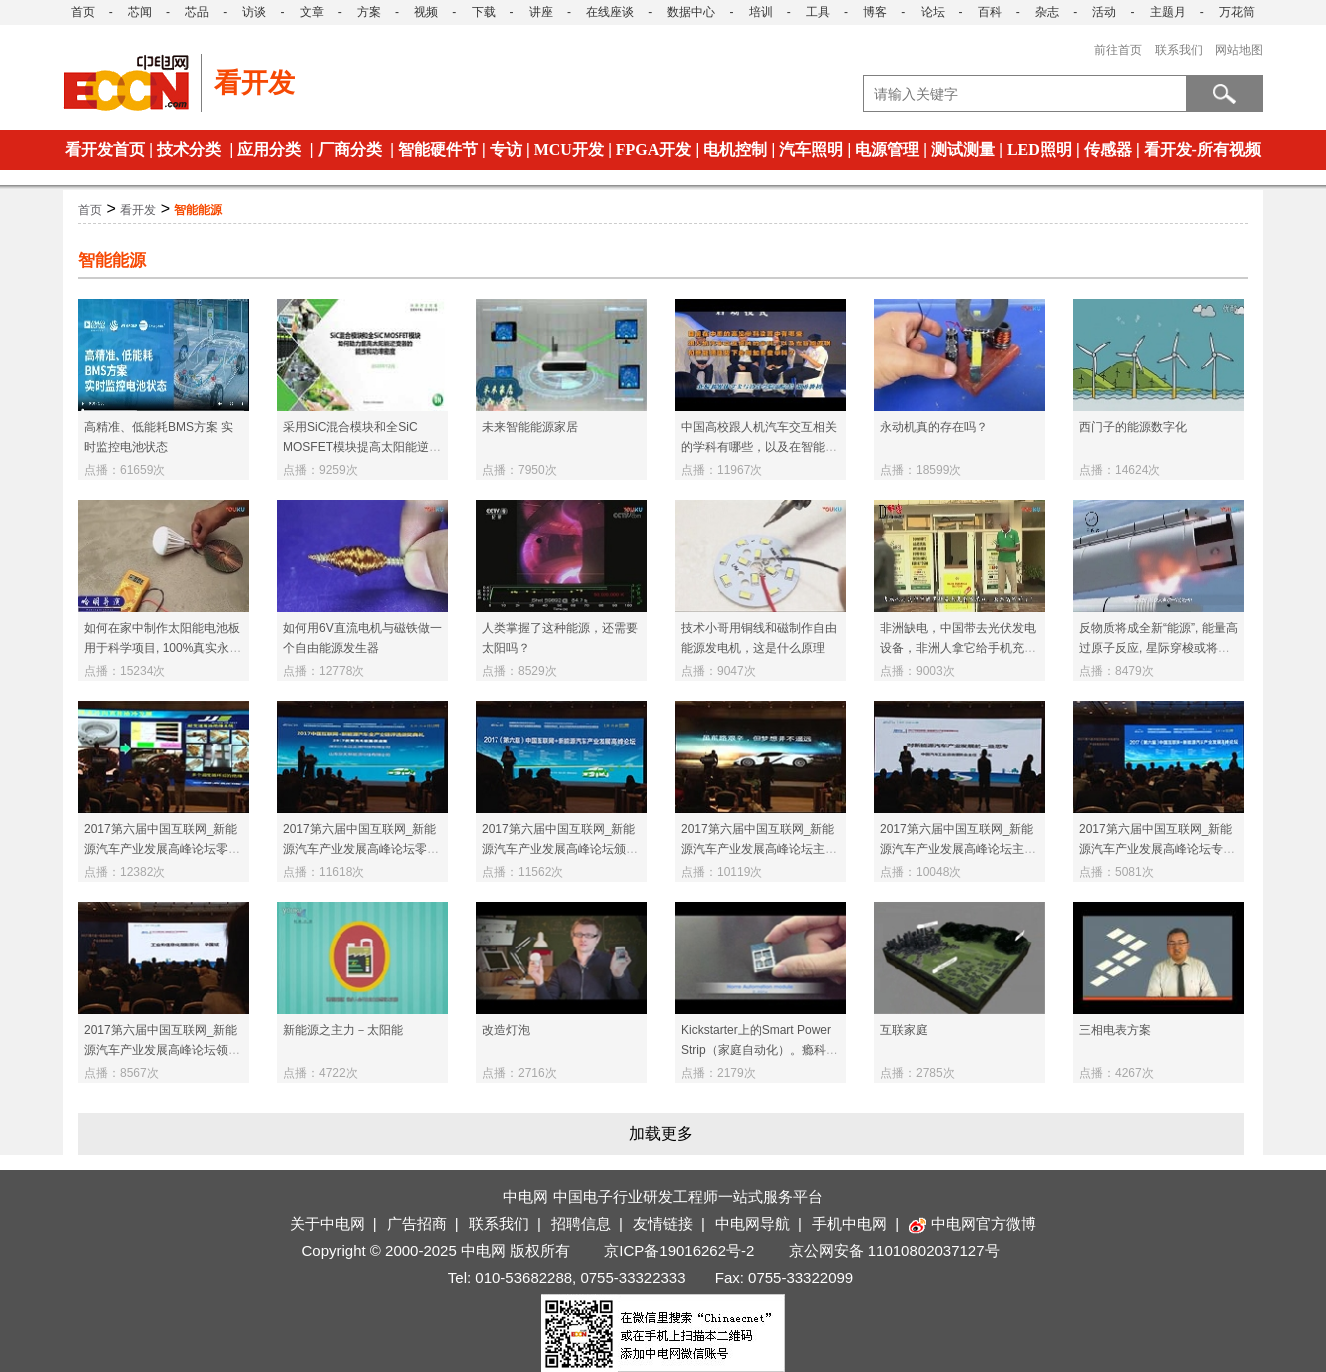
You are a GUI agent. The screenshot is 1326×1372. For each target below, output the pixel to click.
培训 (761, 12)
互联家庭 (904, 1030)
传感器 (1108, 149)
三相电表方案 (1115, 1030)
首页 (83, 12)
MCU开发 (569, 149)
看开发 (138, 210)
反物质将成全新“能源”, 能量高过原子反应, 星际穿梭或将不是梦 (1158, 648)
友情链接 (663, 1223)
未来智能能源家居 (530, 427)
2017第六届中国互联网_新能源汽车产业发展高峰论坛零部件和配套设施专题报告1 (361, 849)
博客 (875, 12)
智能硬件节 (438, 149)
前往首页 (1118, 50)
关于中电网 (327, 1223)
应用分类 (269, 149)
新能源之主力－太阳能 (343, 1030)
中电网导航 (752, 1223)
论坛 (933, 12)
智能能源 (198, 210)
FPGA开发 (654, 149)
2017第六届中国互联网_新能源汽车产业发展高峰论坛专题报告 (1157, 849)
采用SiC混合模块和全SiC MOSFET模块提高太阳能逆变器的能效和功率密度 (362, 447)
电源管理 (887, 149)
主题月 (1168, 12)
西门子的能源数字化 (1133, 427)
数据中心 (691, 12)
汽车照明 (811, 149)
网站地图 (1239, 50)
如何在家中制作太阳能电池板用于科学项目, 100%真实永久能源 (162, 648)
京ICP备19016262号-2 (679, 1250)
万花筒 (1237, 12)
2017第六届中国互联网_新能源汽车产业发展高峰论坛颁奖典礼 (560, 849)
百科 (990, 12)
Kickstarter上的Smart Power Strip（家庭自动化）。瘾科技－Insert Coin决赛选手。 (759, 1050)
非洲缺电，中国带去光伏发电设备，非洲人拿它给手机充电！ (958, 648)
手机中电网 (849, 1223)
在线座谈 (610, 12)
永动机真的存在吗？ (934, 427)
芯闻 (140, 12)
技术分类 (189, 149)
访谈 (254, 12)
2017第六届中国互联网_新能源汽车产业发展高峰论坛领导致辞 (162, 1050)
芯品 (197, 12)
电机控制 (735, 149)
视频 (426, 12)
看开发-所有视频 (1202, 149)
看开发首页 (105, 149)
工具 (818, 12)
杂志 (1047, 12)
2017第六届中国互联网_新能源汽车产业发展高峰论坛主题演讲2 (759, 849)
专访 (506, 149)
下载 (484, 12)
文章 (312, 12)
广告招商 (417, 1223)
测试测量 (963, 149)
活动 (1104, 12)
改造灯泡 (506, 1030)
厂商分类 (350, 149)
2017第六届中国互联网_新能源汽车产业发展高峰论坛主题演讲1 (958, 849)
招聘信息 (581, 1223)
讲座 (541, 12)
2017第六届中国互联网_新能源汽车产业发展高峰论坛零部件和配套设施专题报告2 (162, 849)
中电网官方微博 (972, 1223)
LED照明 (1039, 149)
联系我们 (1179, 50)
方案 (369, 12)
